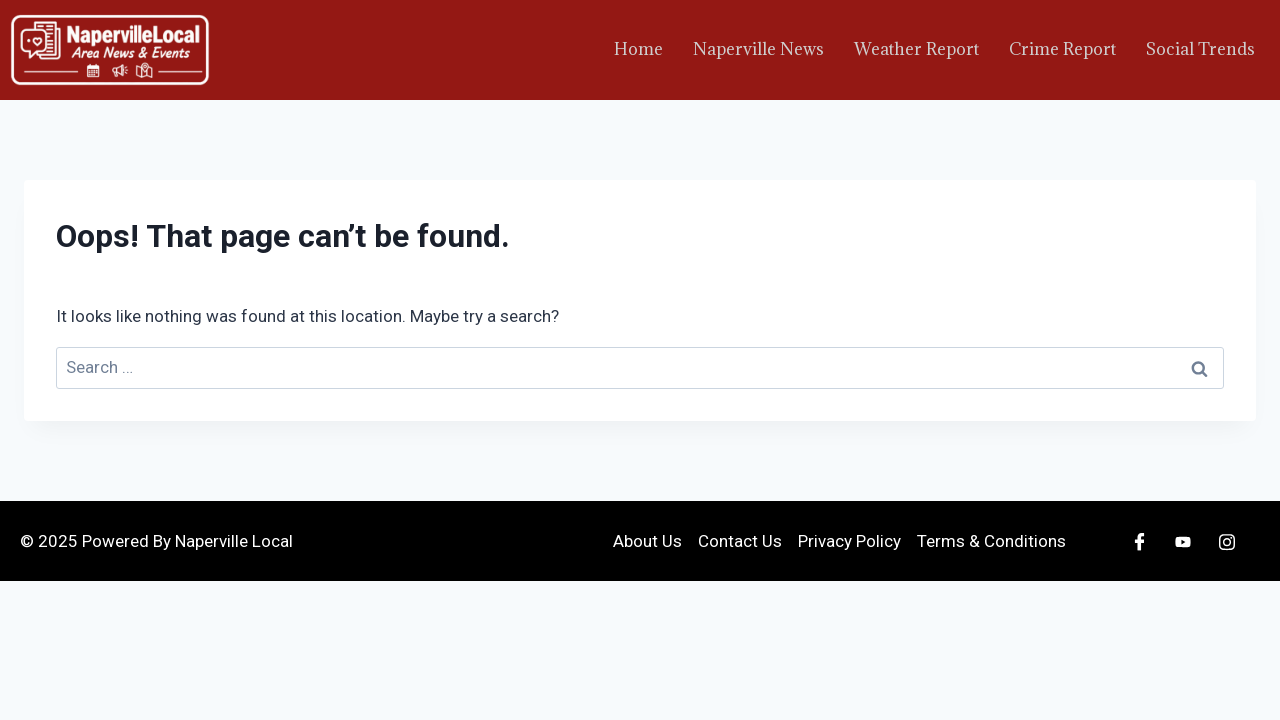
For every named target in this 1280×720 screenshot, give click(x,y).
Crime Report (1062, 49)
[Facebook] (1139, 541)
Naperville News (758, 49)
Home (638, 49)
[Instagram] (1227, 541)
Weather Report (916, 49)
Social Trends (1200, 49)
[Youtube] (1183, 541)
